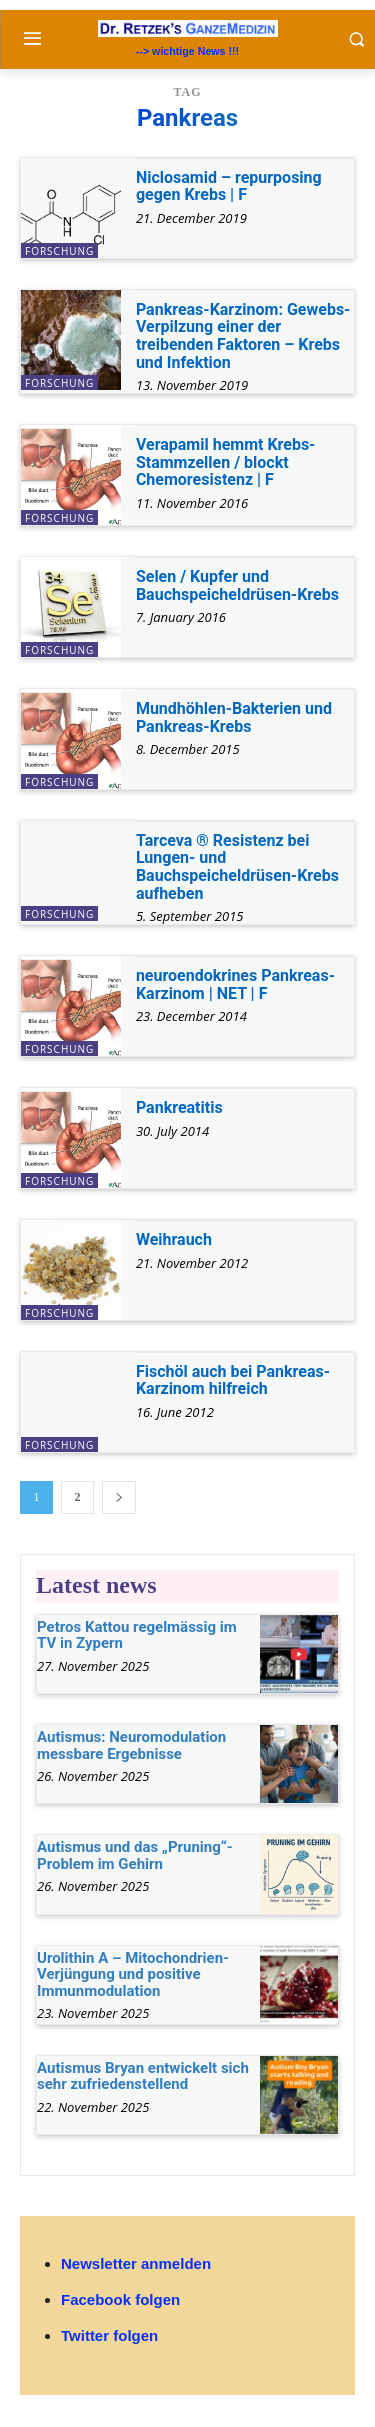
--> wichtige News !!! (187, 51)
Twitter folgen (109, 2335)
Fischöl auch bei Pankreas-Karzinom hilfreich (233, 1380)
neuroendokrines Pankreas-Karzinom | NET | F (235, 984)
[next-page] (119, 1497)
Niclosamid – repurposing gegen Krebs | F (229, 186)
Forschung (59, 251)
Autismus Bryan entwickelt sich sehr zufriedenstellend (143, 2076)
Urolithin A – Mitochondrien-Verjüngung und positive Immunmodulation (133, 1974)
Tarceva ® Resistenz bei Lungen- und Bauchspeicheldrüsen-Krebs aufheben (237, 867)
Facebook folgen (120, 2299)
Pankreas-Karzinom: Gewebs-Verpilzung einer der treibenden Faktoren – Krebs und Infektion (243, 336)
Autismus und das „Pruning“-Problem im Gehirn (135, 1855)
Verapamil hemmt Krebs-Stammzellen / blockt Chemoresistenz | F (226, 462)
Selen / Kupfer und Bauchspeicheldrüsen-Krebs (237, 585)
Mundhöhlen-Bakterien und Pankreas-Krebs (234, 717)
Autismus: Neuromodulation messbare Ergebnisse (131, 1745)
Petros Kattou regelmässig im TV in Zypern (137, 1635)
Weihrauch (174, 1239)
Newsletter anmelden (136, 2263)
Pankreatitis (179, 1107)
